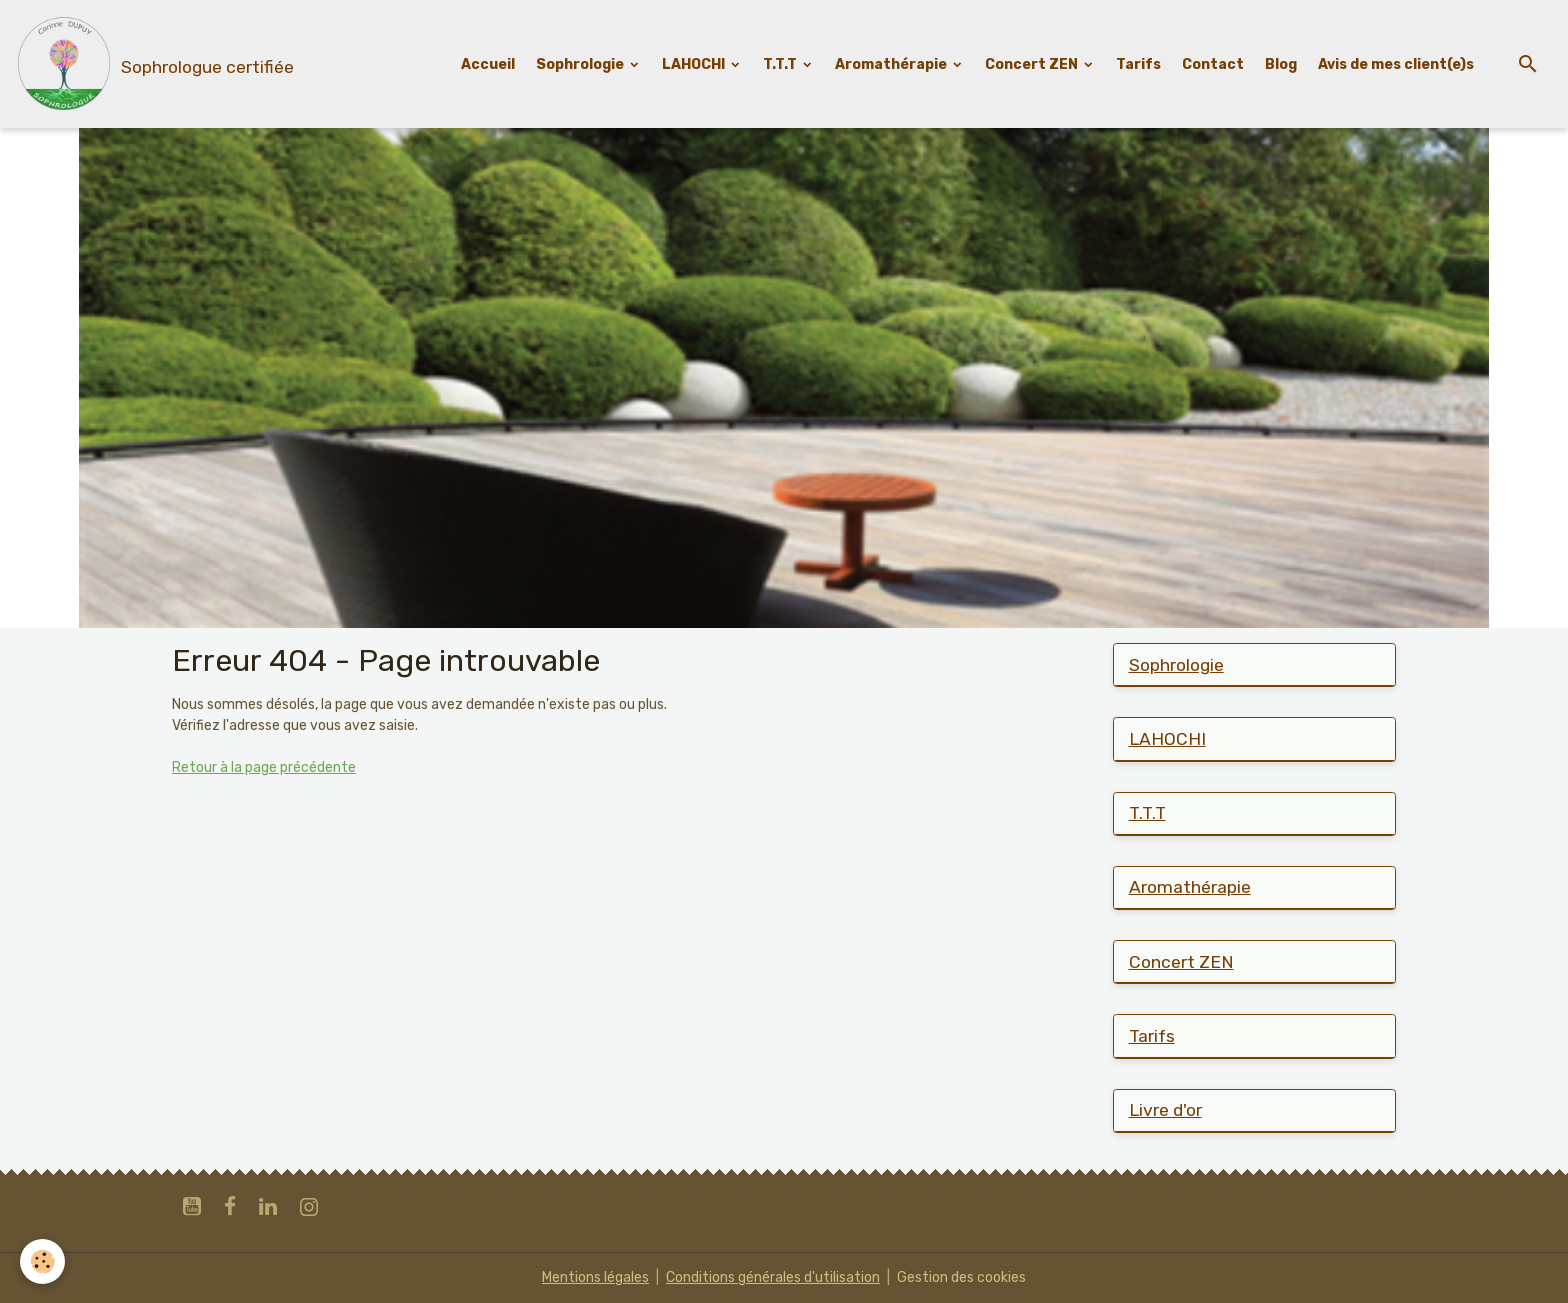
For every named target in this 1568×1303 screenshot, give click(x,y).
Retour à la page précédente (264, 767)
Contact (1213, 64)
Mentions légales (595, 1277)
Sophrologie (581, 64)
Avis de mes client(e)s (1396, 64)
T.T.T (781, 64)
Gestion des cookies (961, 1277)
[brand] (154, 64)
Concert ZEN (1033, 64)
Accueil (488, 64)
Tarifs (1138, 64)
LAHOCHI (695, 64)
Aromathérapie (892, 64)
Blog (1281, 64)
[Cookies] (42, 1261)
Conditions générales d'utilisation (773, 1277)
